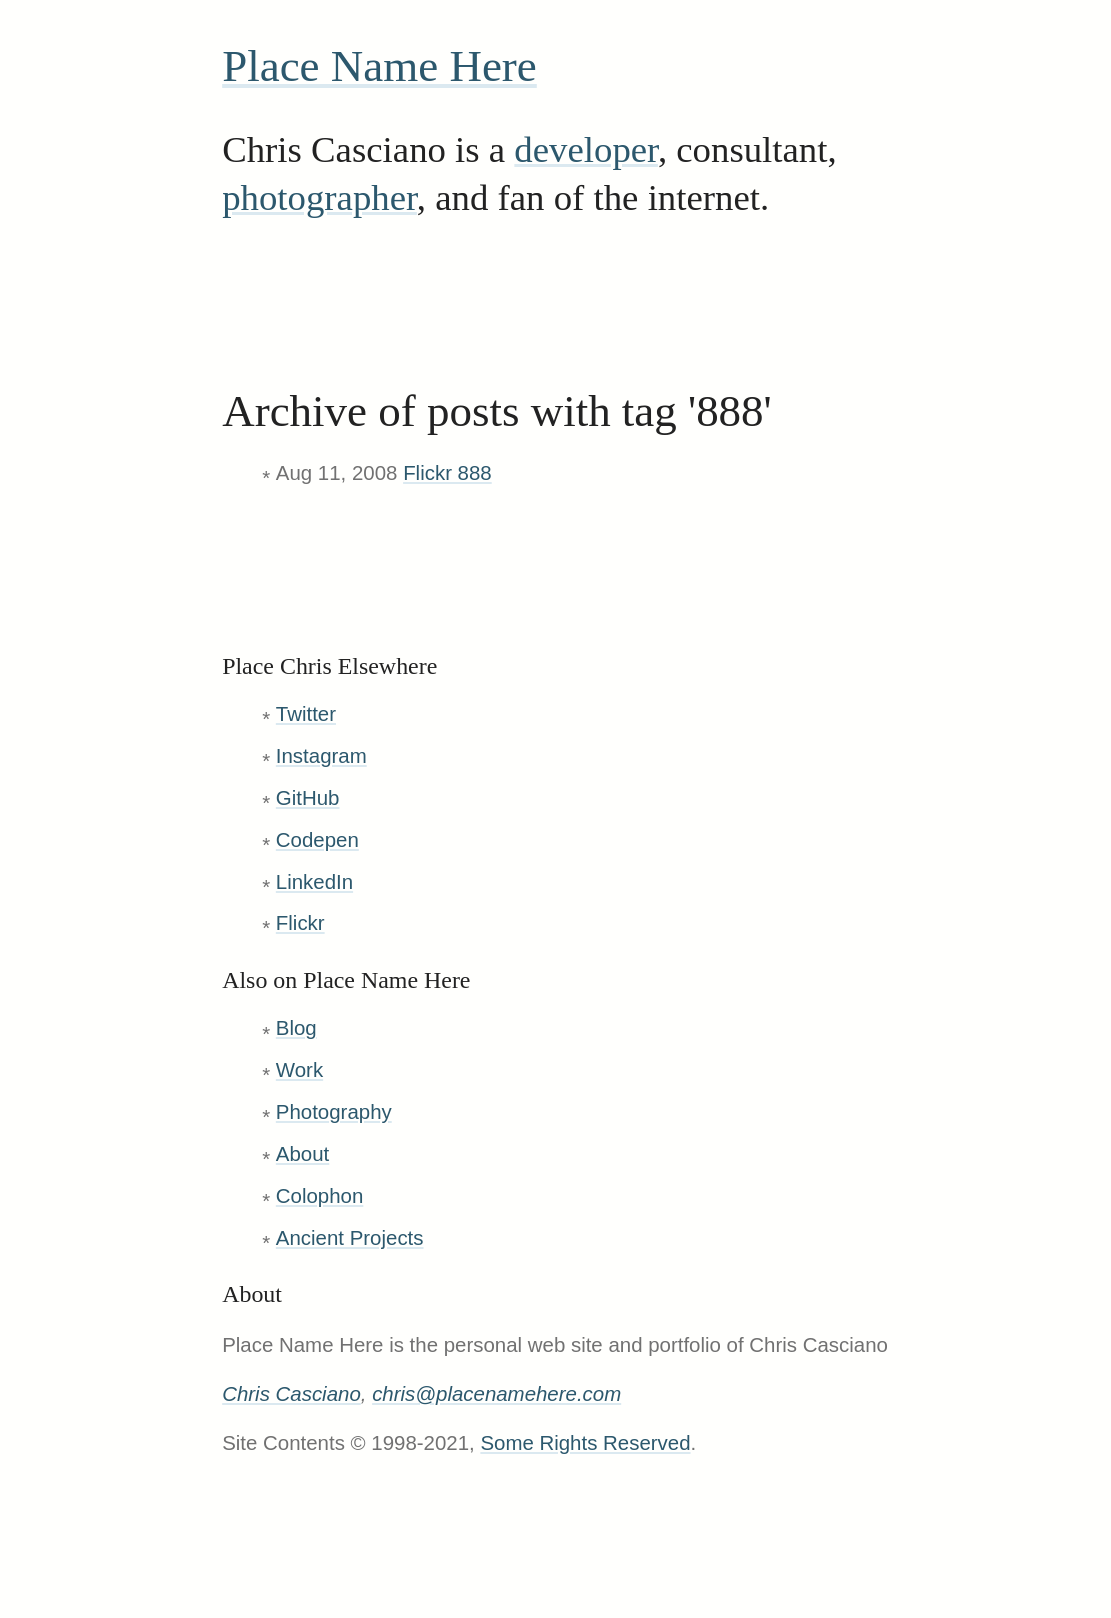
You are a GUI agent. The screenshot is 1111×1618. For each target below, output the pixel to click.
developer (586, 149)
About (302, 1153)
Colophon (320, 1195)
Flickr (300, 922)
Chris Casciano (291, 1393)
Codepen (317, 839)
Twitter (306, 713)
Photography (334, 1111)
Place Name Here (379, 66)
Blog (296, 1027)
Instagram (321, 755)
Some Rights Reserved (585, 1442)
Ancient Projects (350, 1237)
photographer (319, 197)
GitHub (308, 797)
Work (299, 1069)
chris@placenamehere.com (496, 1393)
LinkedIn (314, 881)
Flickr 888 (447, 472)
